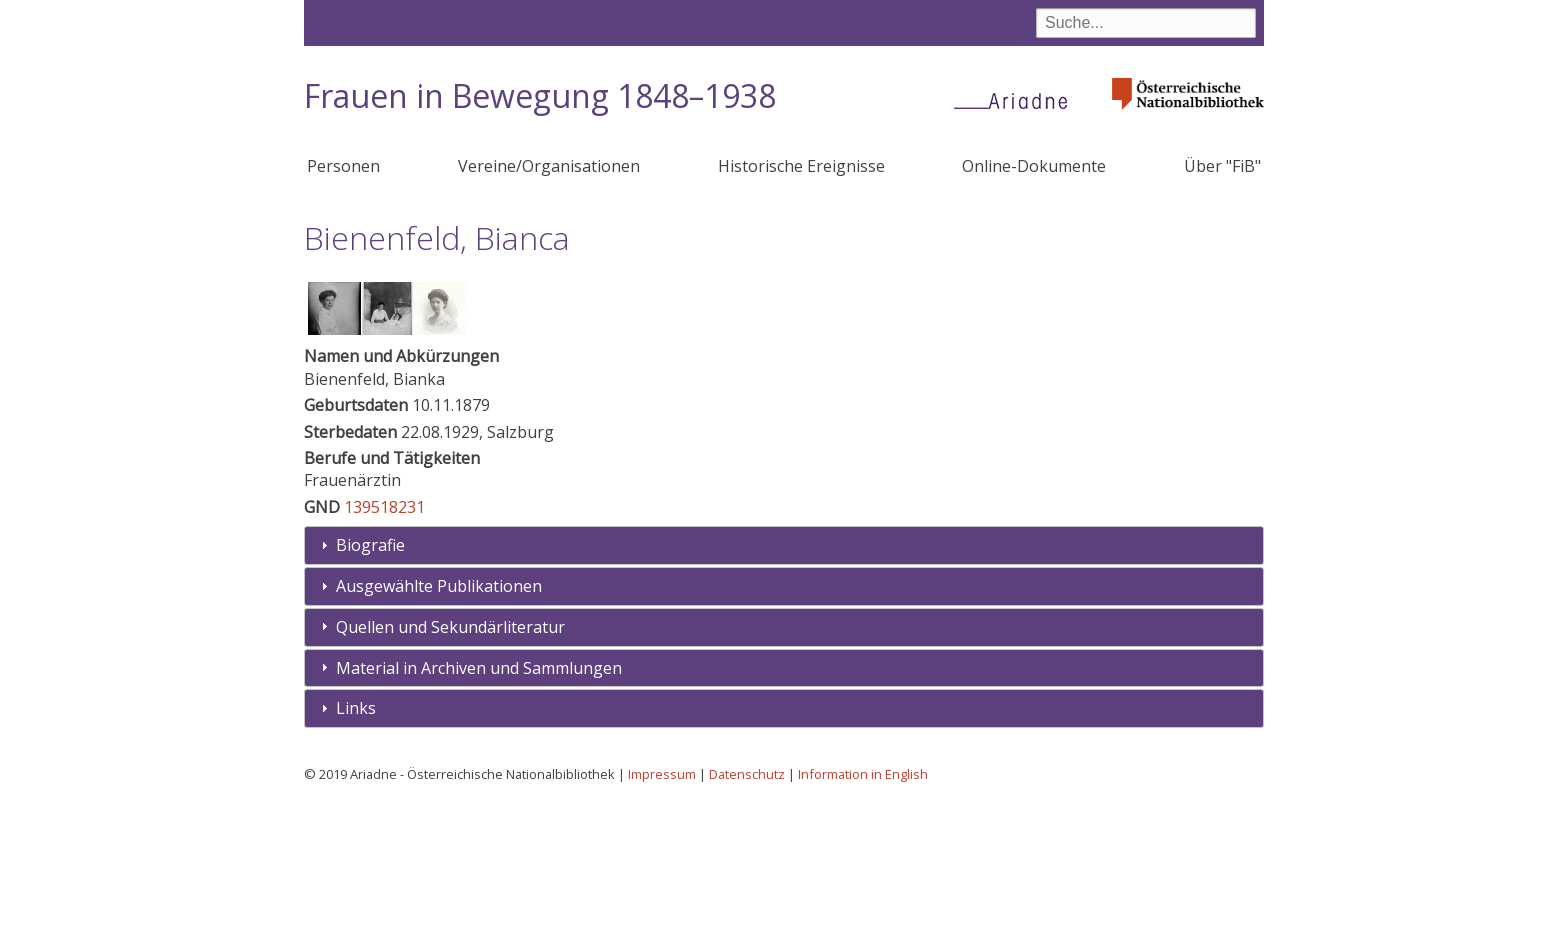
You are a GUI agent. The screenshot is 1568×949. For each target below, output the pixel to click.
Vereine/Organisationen (549, 166)
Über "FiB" (1222, 166)
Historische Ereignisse (801, 166)
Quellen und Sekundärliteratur (450, 774)
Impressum (662, 921)
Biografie (370, 692)
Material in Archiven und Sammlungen (479, 815)
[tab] (784, 692)
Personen (343, 166)
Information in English (863, 921)
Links (356, 855)
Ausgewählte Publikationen (439, 733)
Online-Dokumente (1034, 166)
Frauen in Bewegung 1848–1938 (540, 95)
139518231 (384, 654)
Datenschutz (747, 921)
